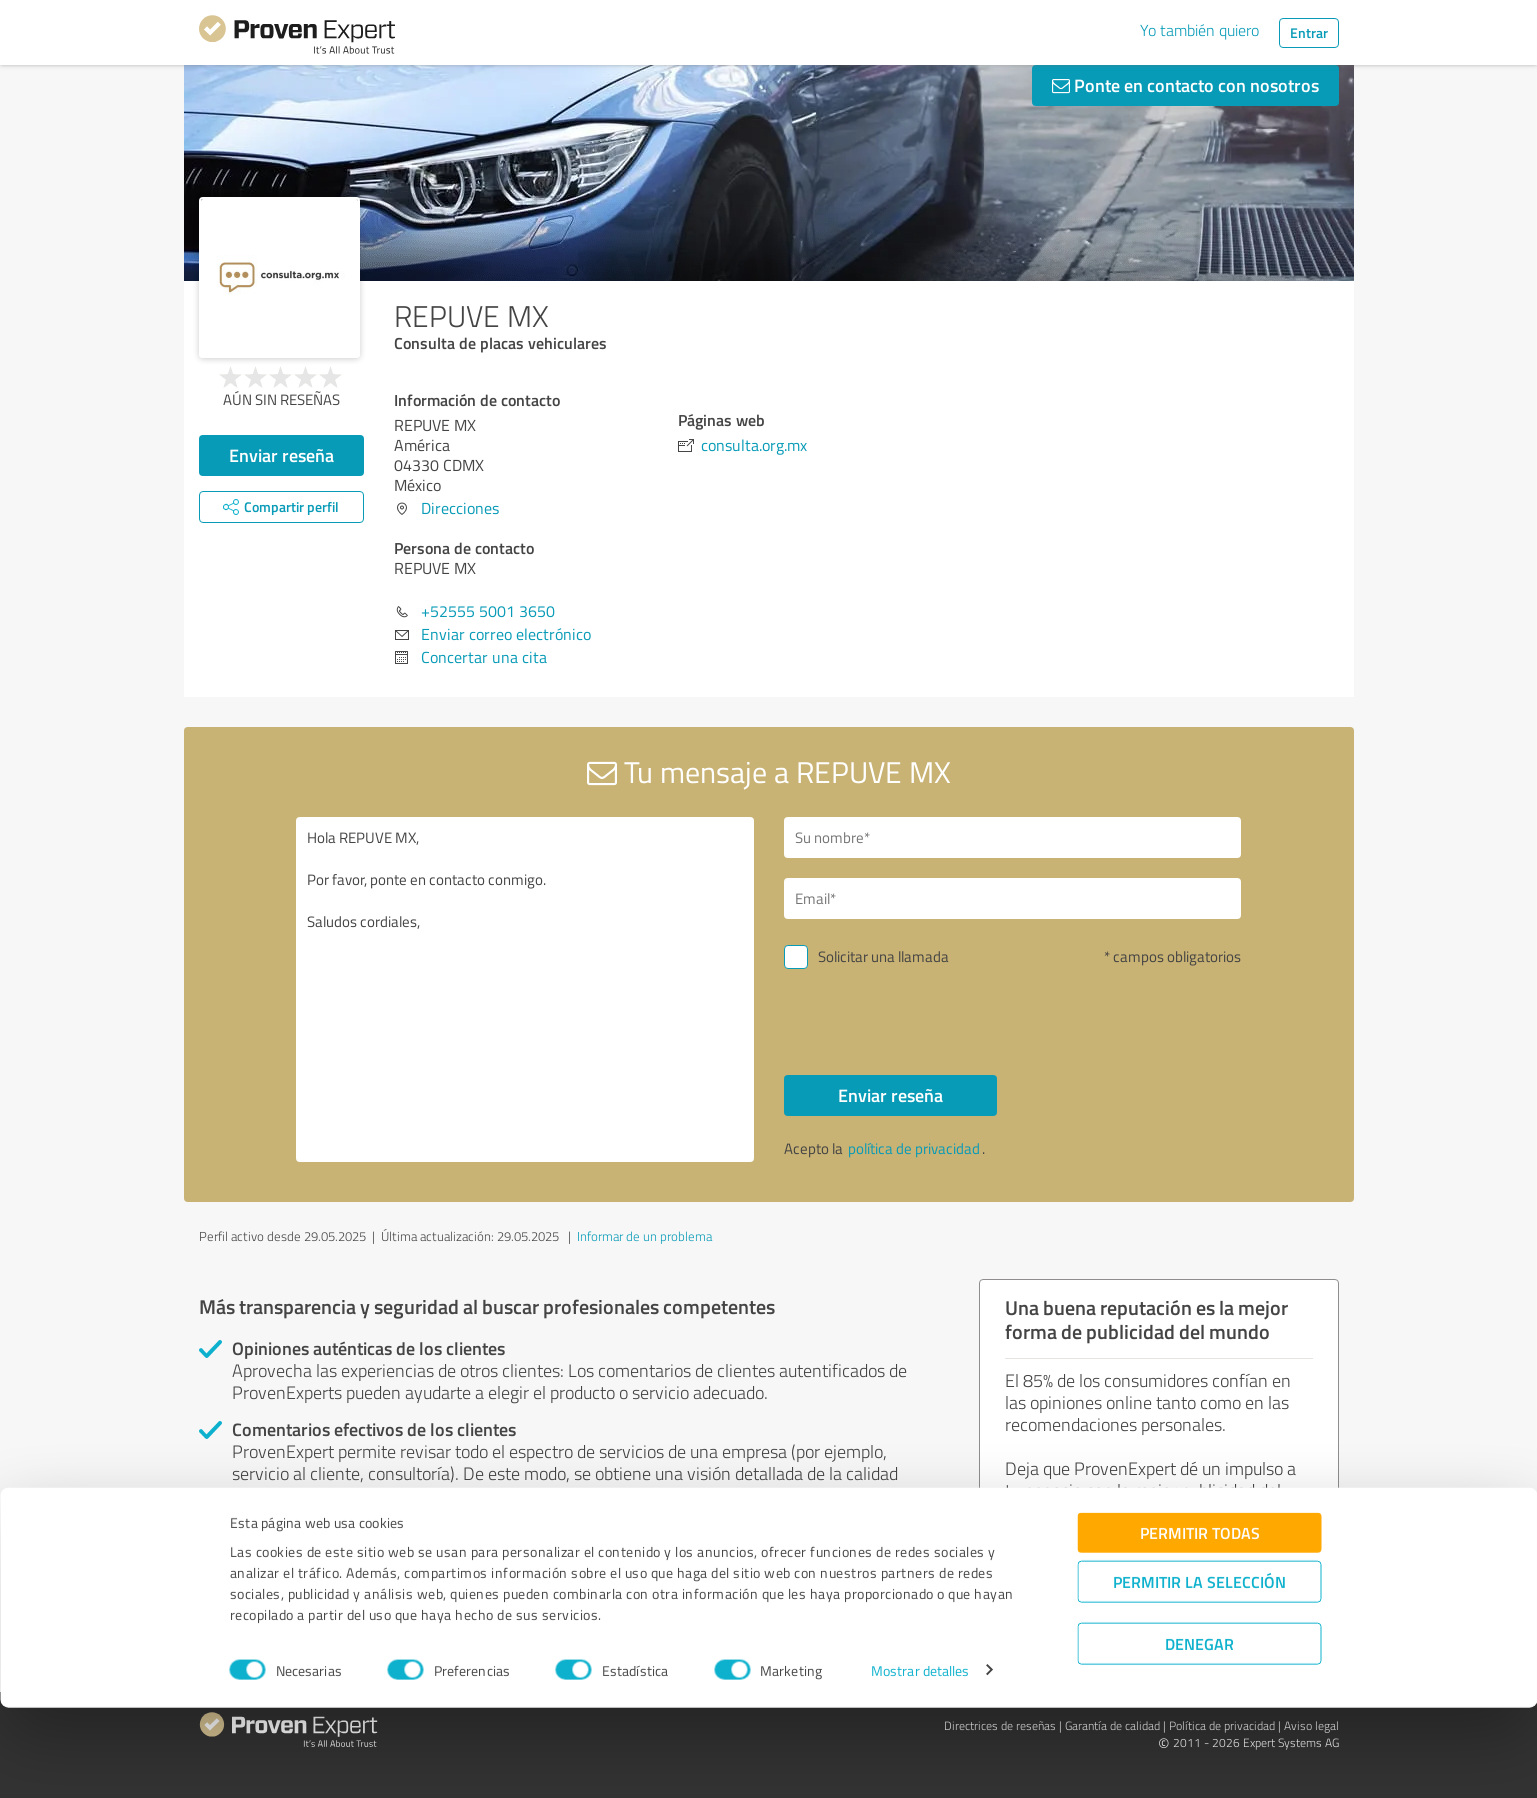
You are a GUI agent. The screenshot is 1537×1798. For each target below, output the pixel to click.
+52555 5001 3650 (488, 611)
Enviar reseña (281, 455)
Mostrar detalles (920, 1760)
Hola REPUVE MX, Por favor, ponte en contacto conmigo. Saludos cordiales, (525, 989)
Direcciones (460, 508)
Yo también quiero (1199, 30)
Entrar (1309, 32)
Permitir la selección (1199, 1671)
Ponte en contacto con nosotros (1185, 85)
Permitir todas (1200, 1622)
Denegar (1199, 1733)
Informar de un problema (644, 1236)
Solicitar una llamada (883, 956)
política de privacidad (914, 1148)
